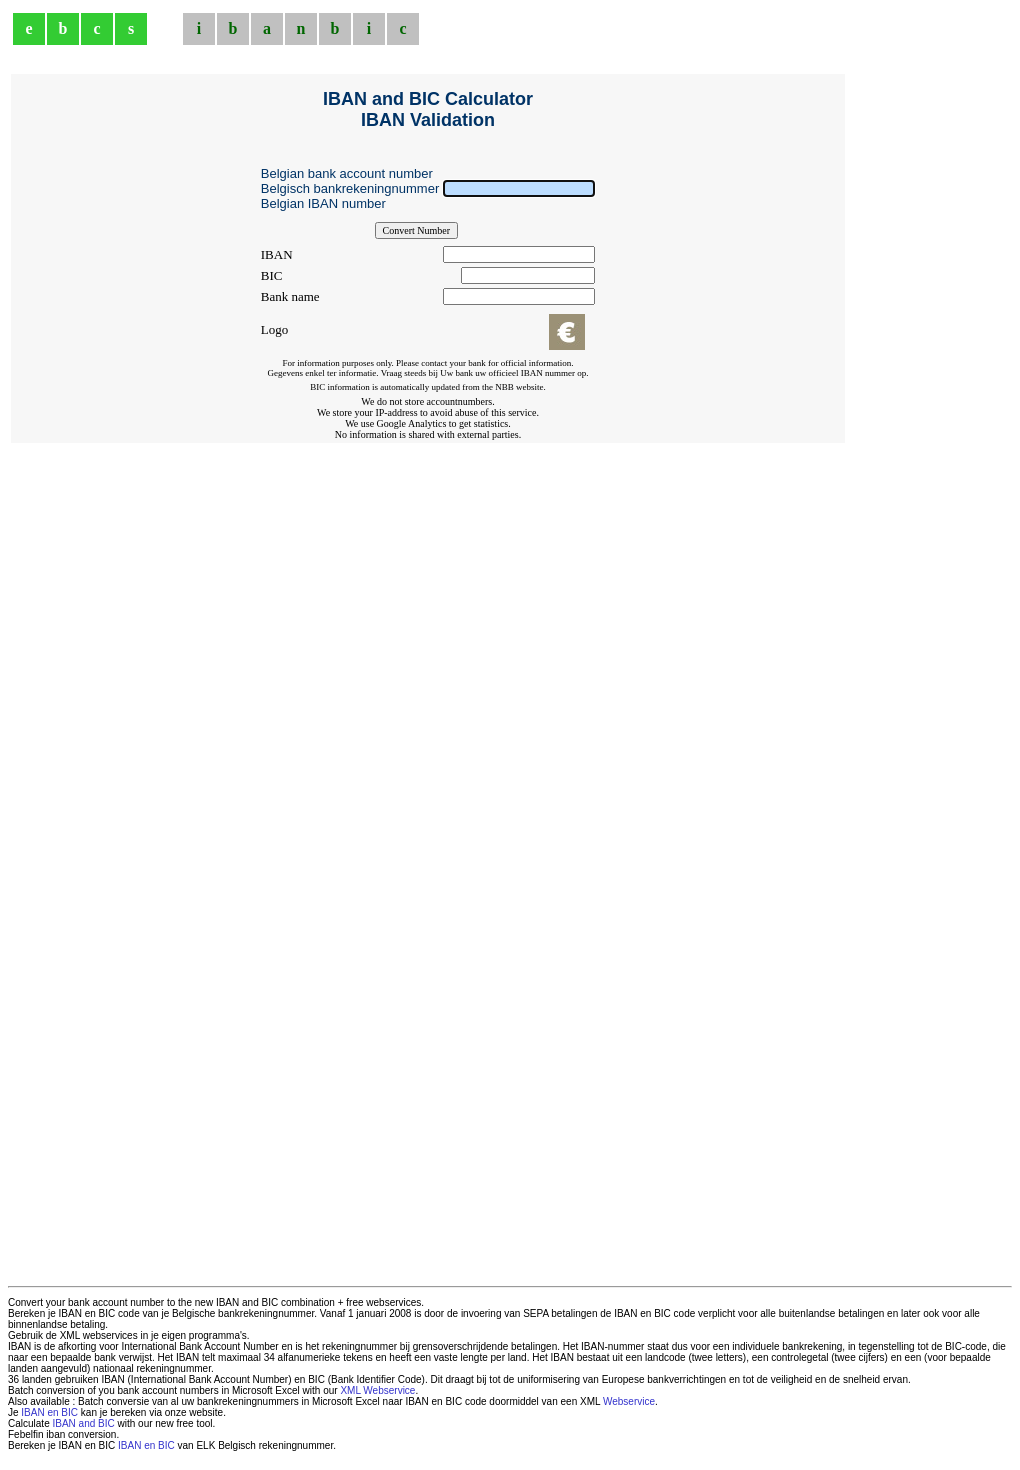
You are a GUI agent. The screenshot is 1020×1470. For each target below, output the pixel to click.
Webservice (629, 1401)
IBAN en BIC (49, 1412)
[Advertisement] (428, 488)
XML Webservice (377, 1390)
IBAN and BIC (83, 1423)
